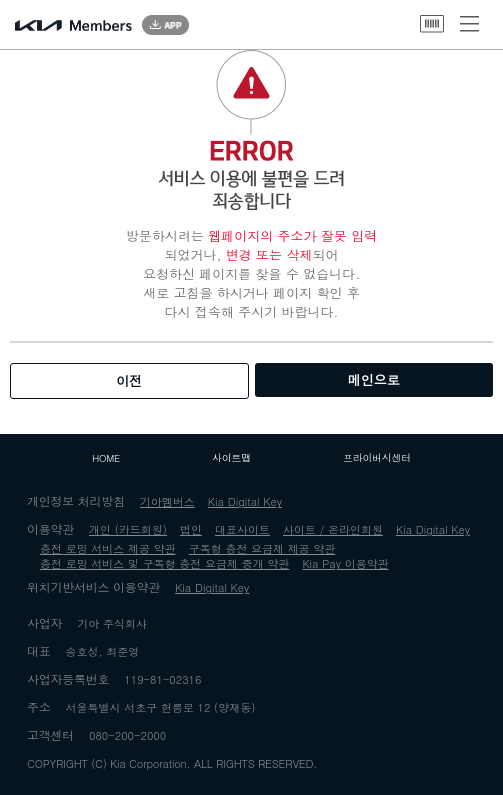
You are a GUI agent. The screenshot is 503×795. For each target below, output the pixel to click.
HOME (106, 458)
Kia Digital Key (245, 501)
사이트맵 (231, 458)
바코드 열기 (432, 24)
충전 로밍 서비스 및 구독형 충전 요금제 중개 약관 (164, 563)
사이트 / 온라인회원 (333, 529)
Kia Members (73, 25)
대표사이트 (242, 529)
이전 (129, 380)
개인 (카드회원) (128, 529)
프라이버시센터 (377, 458)
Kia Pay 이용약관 (345, 563)
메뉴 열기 (469, 24)
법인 (191, 529)
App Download (165, 25)
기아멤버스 (167, 501)
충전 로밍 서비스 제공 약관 (108, 548)
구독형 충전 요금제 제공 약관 (262, 548)
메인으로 (374, 379)
